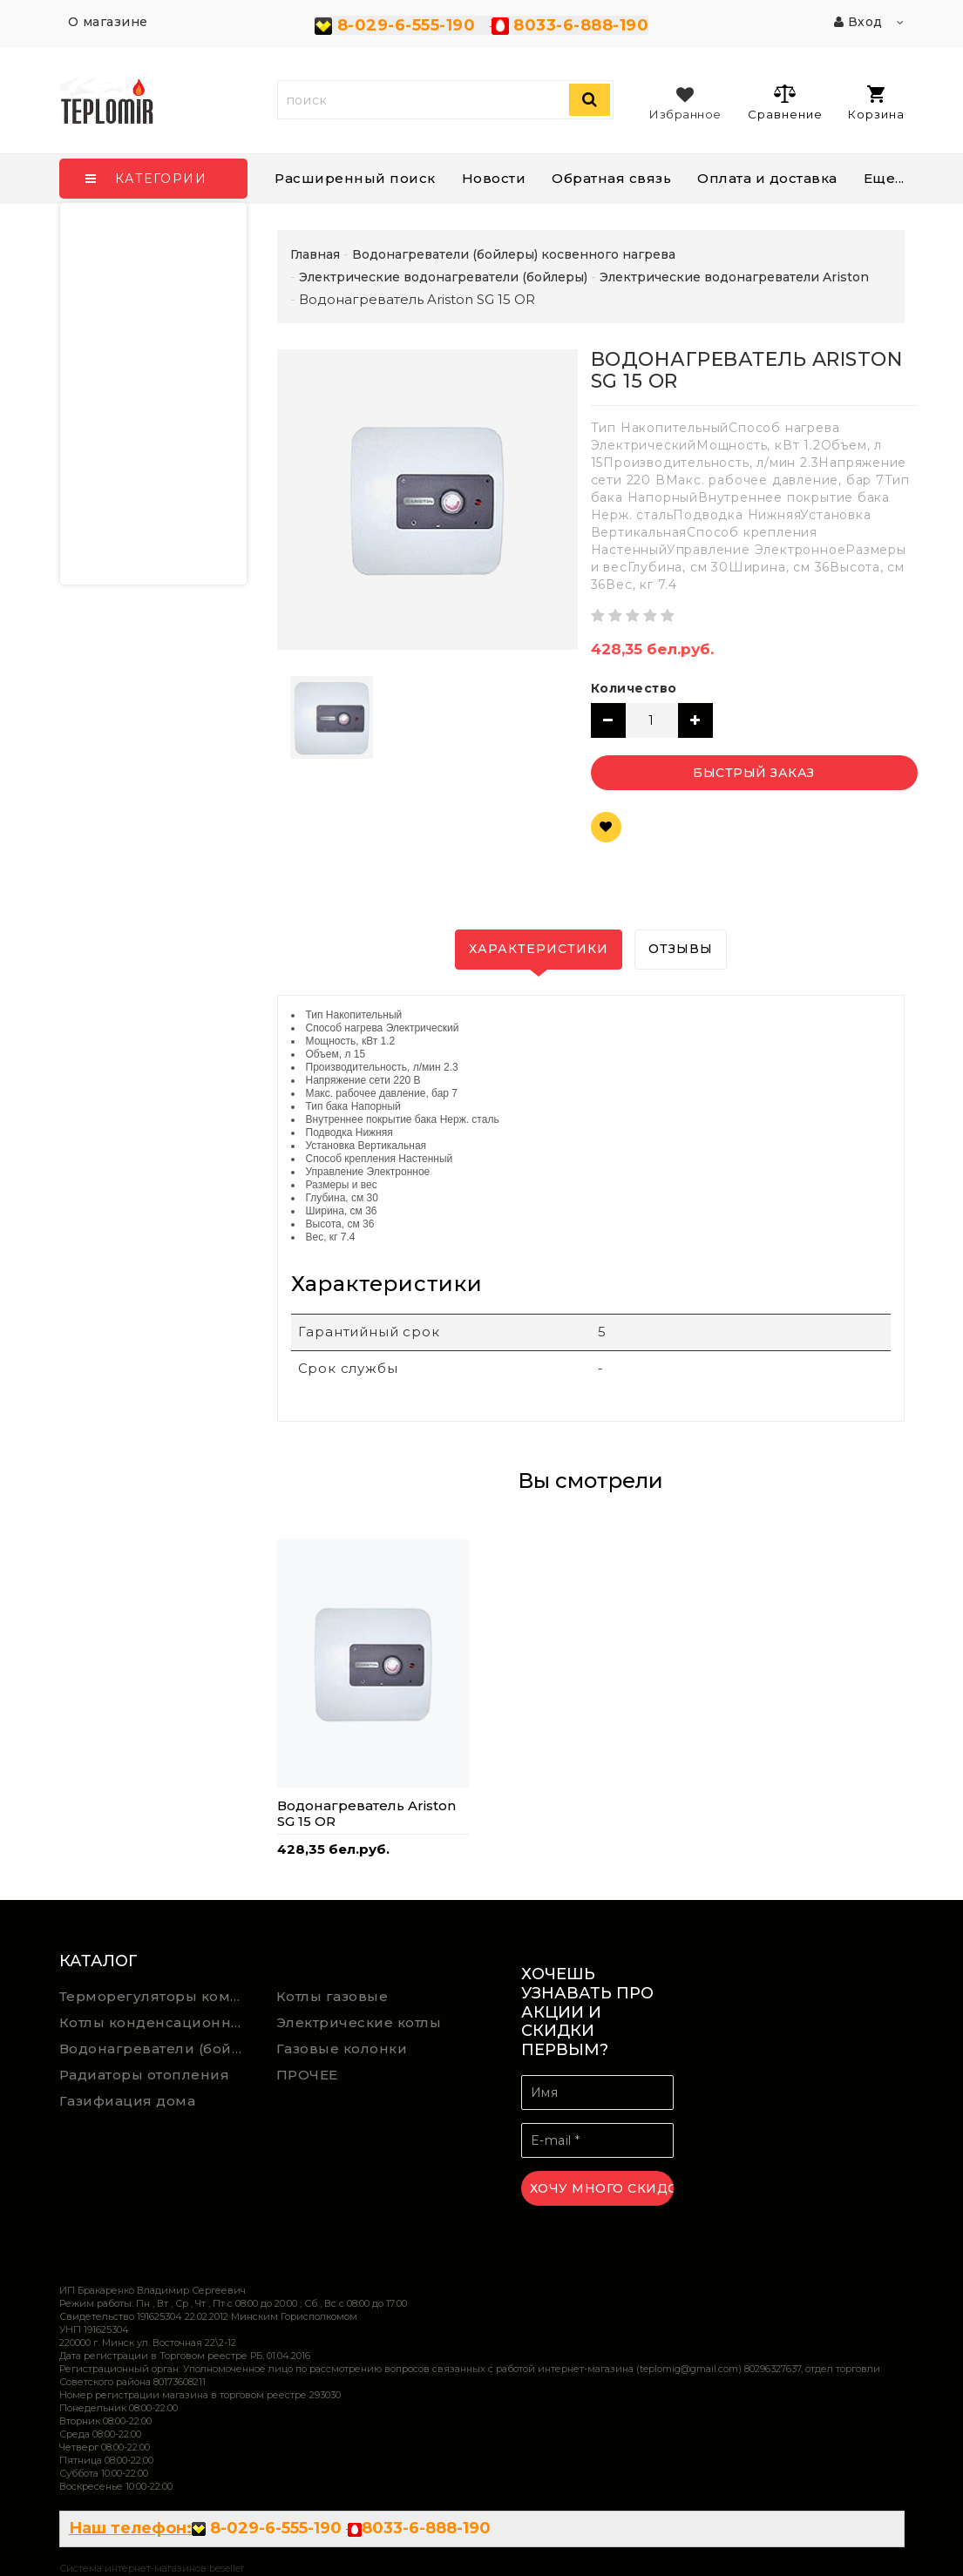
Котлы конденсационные (155, 2022)
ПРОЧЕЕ (307, 2074)
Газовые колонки (342, 2048)
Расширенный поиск (355, 178)
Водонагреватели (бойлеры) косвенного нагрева (155, 2048)
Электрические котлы (359, 2022)
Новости (494, 178)
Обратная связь (611, 178)
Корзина (876, 103)
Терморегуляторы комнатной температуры (155, 1996)
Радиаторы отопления (144, 2074)
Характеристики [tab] (538, 949)
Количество (634, 688)
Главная (315, 254)
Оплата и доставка (767, 178)
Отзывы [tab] (680, 949)
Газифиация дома (127, 2101)
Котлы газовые (332, 1996)
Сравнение (785, 102)
